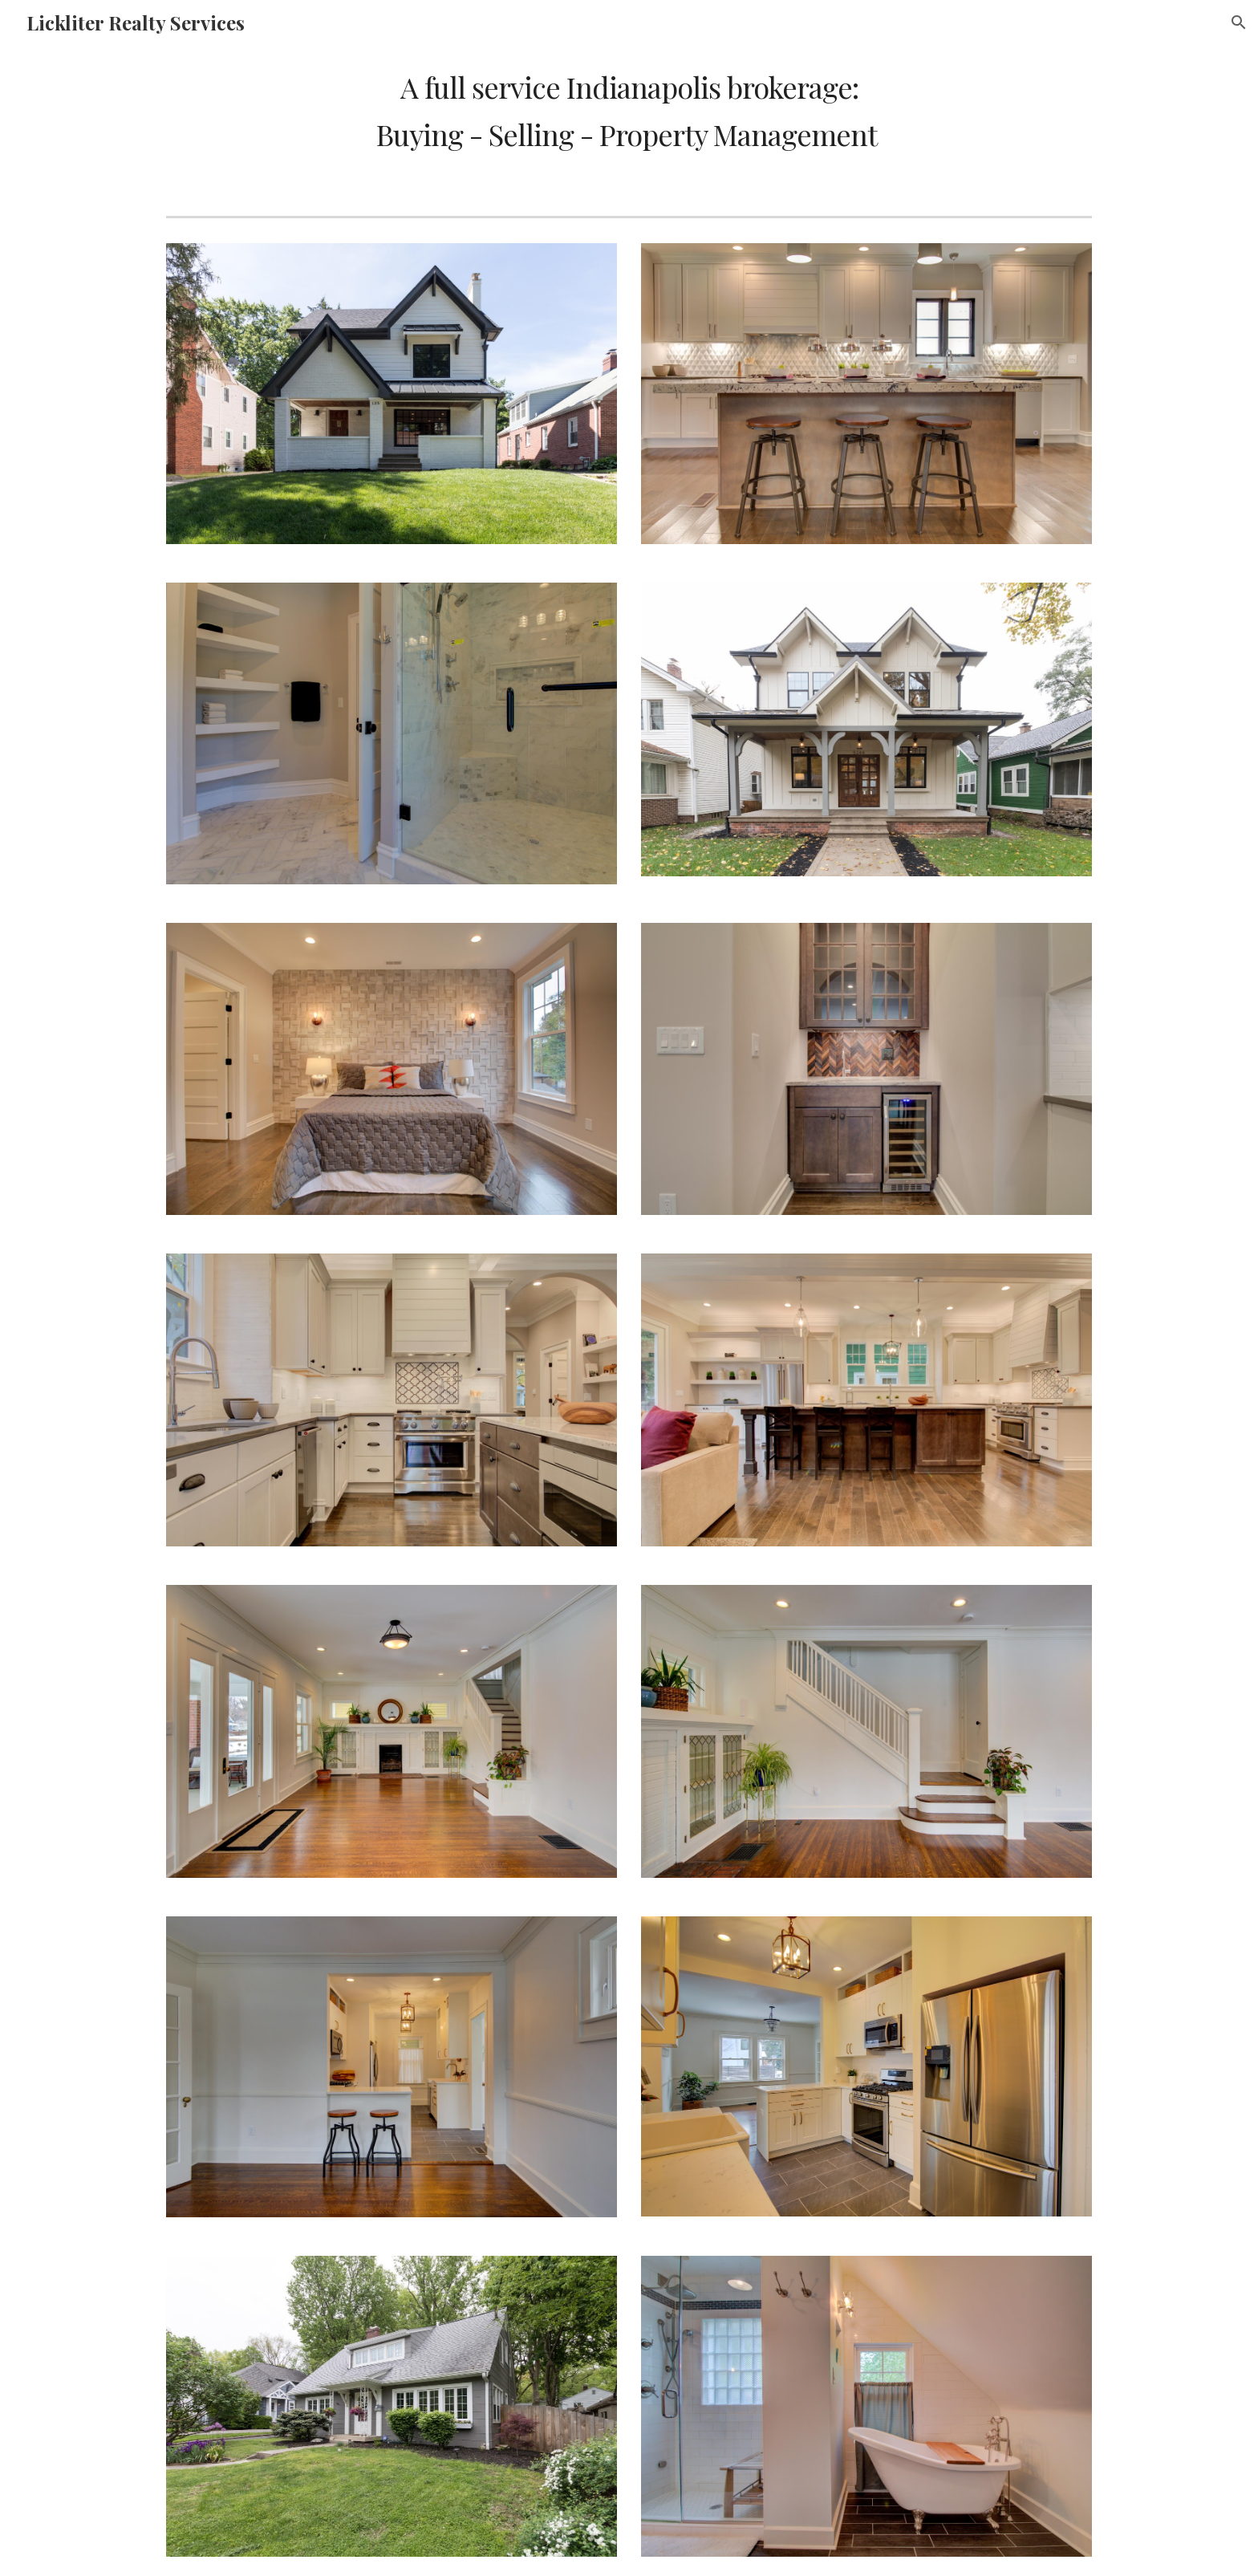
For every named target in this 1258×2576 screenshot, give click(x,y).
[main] (629, 110)
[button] (1238, 22)
